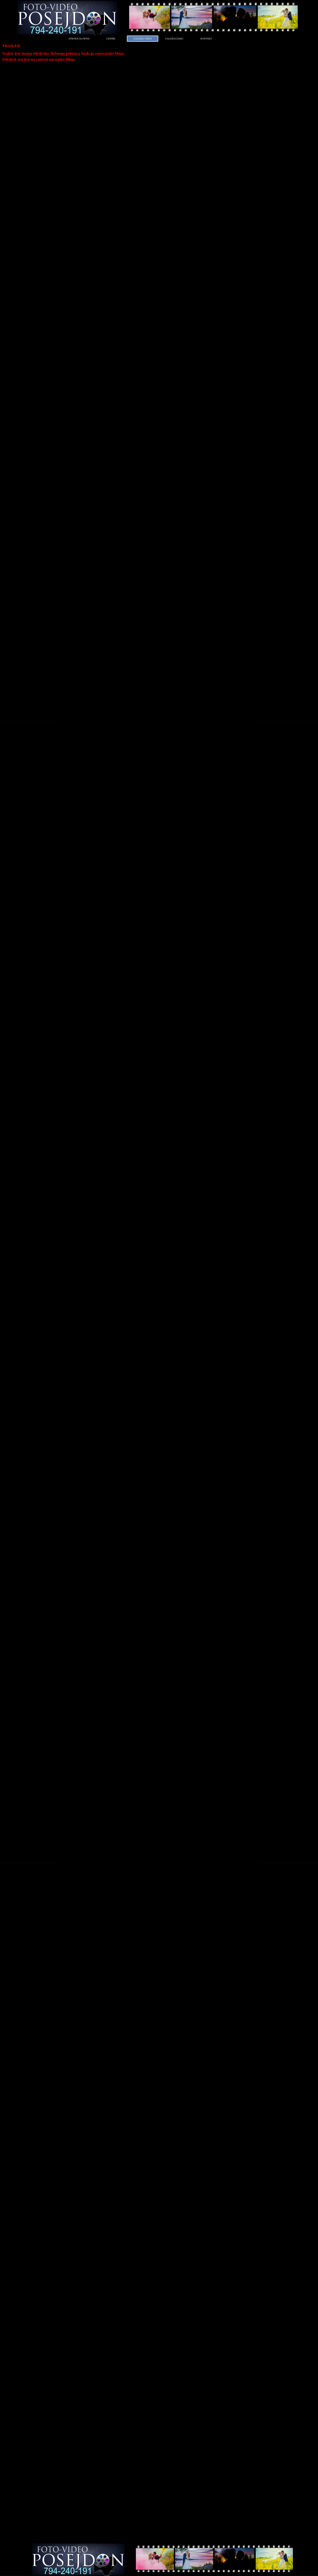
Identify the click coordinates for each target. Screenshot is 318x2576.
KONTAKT (206, 38)
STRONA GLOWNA (79, 38)
